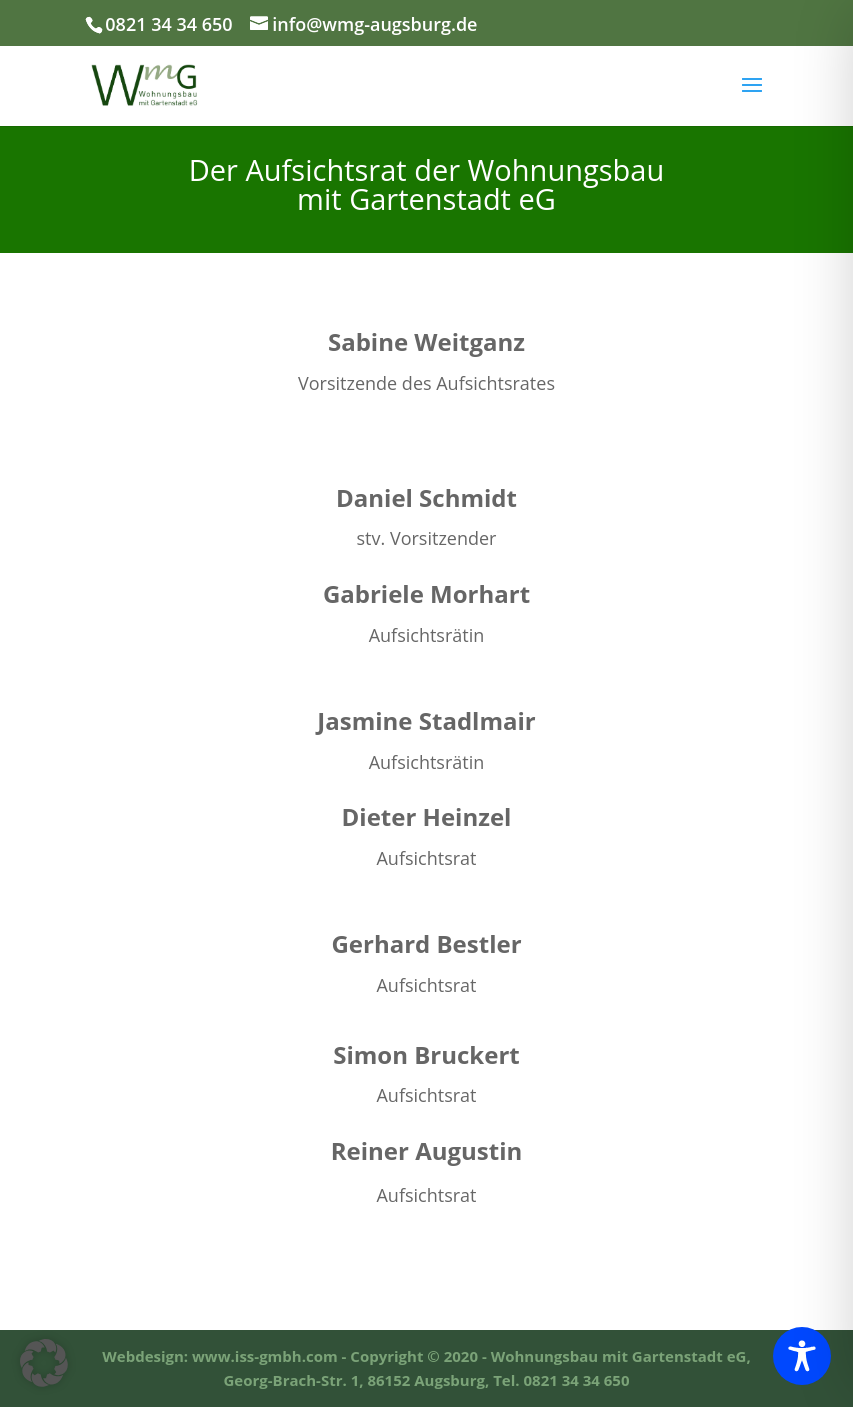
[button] (44, 1363)
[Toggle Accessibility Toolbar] (802, 1356)
